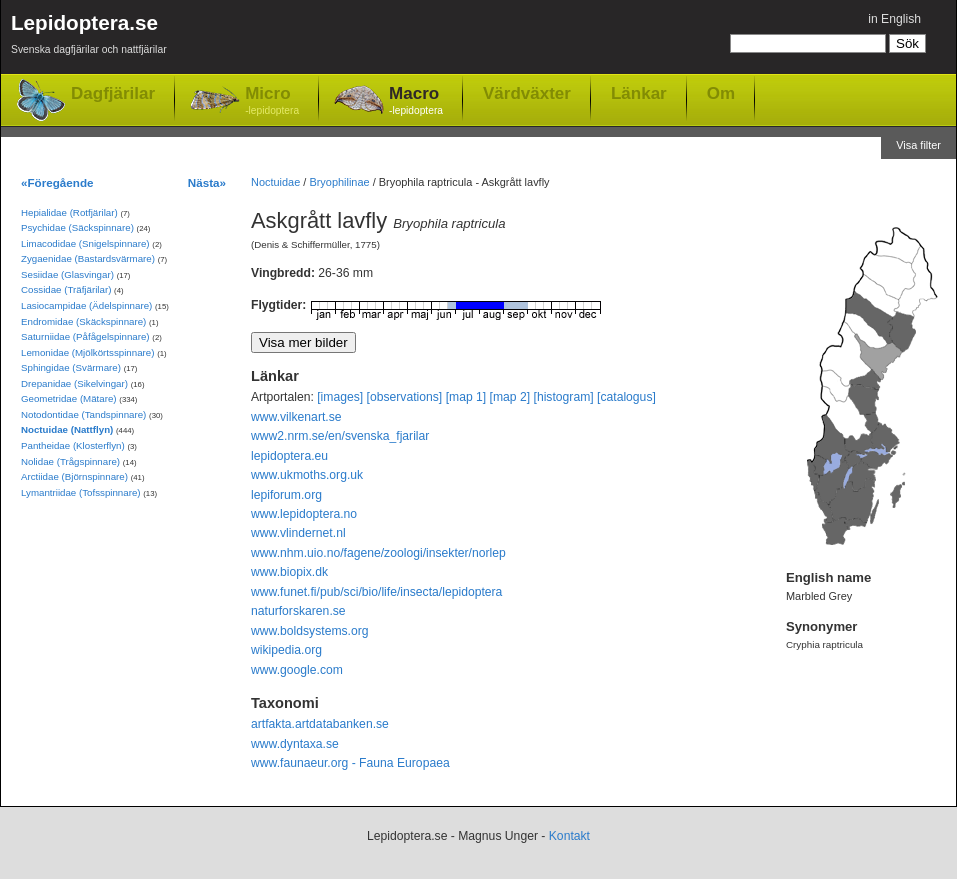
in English (894, 19)
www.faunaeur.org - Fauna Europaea (350, 763)
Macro (416, 101)
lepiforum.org (286, 495)
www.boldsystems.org (310, 631)
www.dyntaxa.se (295, 744)
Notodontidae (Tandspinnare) (83, 414)
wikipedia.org (286, 650)
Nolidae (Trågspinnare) (70, 461)
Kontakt (569, 836)
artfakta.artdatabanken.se (320, 724)
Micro (272, 101)
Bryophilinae (339, 182)
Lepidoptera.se (89, 37)
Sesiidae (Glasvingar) (67, 274)
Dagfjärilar (113, 93)
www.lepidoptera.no (304, 514)
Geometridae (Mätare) (69, 398)
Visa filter (918, 145)
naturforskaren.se (298, 611)
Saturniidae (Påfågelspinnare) (85, 336)
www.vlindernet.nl (298, 533)
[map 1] (466, 397)
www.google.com (297, 670)
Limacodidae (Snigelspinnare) (85, 243)
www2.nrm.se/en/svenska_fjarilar (340, 436)
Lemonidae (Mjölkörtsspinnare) (87, 352)
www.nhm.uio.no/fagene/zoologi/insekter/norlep (378, 553)
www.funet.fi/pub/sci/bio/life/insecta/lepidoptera (376, 592)
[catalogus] (626, 397)
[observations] (405, 397)
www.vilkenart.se (296, 417)
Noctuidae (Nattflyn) (67, 429)
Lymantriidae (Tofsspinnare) (81, 492)
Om (721, 93)
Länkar (639, 93)
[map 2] (510, 397)
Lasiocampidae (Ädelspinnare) (86, 305)
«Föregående (57, 182)
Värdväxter (527, 93)
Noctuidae (275, 182)
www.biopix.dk (289, 572)
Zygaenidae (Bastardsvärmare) (88, 258)
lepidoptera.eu (289, 456)
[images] (340, 397)
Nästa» (207, 182)
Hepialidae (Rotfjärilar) (69, 212)
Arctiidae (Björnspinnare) (74, 476)
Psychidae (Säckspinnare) (77, 227)
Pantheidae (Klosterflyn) (73, 445)
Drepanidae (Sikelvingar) (74, 383)
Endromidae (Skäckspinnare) (83, 321)
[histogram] (564, 397)
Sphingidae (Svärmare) (71, 367)
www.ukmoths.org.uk (307, 475)
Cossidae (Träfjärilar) (66, 289)
